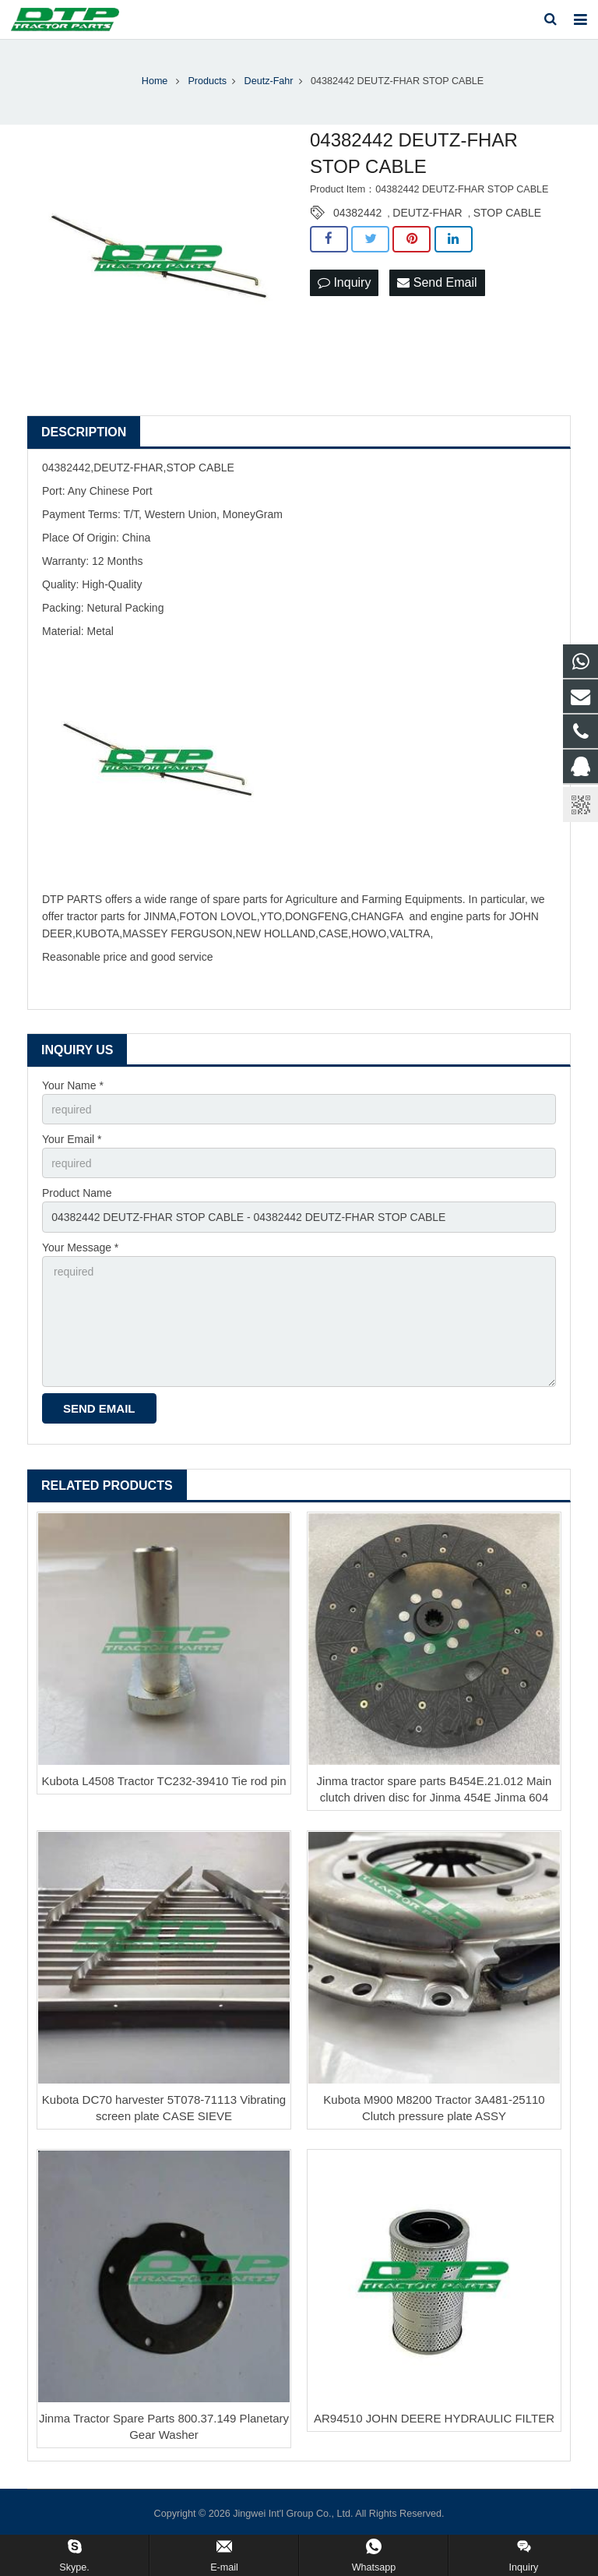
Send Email (437, 282)
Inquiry (344, 282)
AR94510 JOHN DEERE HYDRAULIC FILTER (434, 2418)
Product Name (76, 1193)
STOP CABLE (507, 212)
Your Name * (73, 1085)
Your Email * (72, 1139)
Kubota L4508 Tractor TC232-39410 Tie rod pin (163, 1780)
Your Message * (80, 1247)
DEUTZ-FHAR (427, 212)
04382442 (357, 212)
